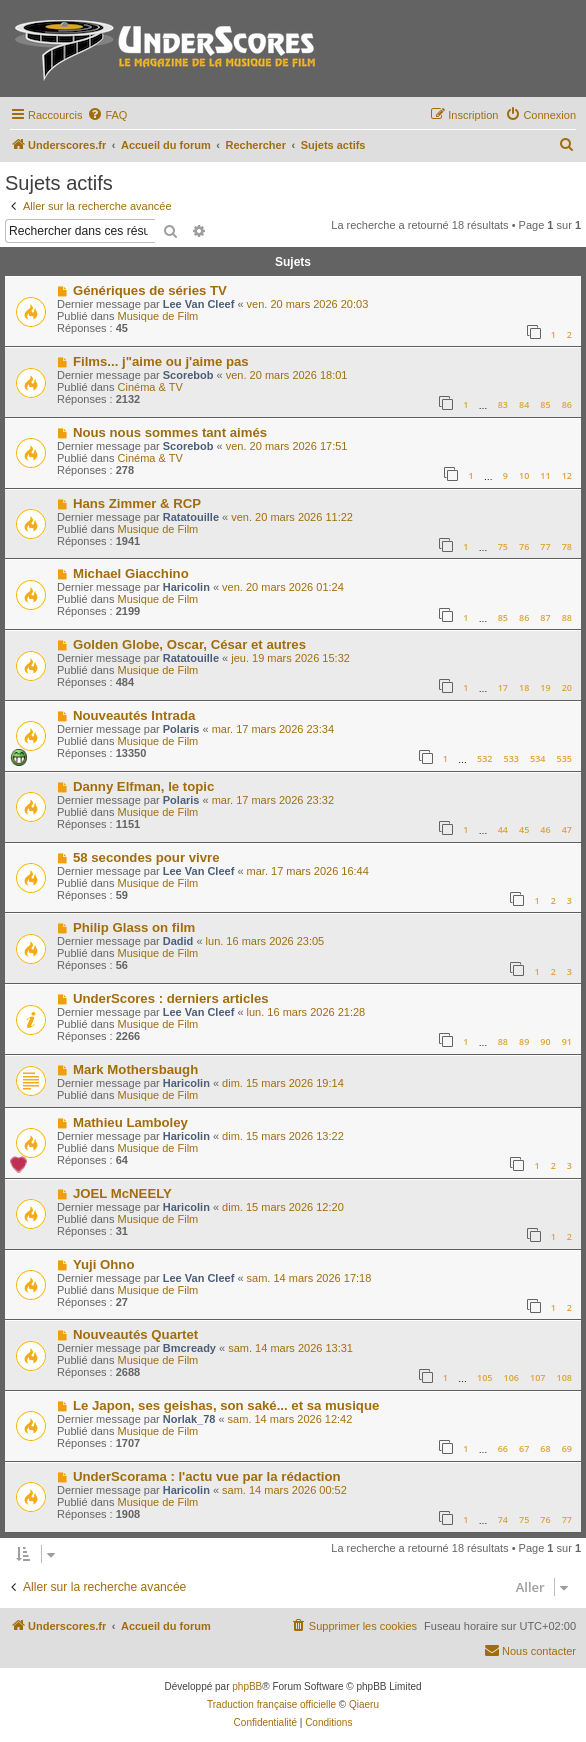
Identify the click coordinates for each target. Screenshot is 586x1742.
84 (524, 404)
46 (545, 829)
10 (524, 475)
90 (545, 1041)
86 (567, 404)
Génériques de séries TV (150, 290)
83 (503, 404)
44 (503, 829)
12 (567, 475)
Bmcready (189, 1348)
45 (524, 829)
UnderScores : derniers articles (171, 998)
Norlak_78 (189, 1419)
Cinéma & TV (150, 387)
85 (545, 404)
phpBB (247, 1686)
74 (503, 1519)
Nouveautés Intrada (134, 715)
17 (503, 687)
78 (567, 546)
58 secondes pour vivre (146, 857)
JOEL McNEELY (122, 1193)
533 (511, 758)
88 (567, 617)
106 (511, 1377)
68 (545, 1448)
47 (567, 829)
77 (545, 546)
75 (503, 546)
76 (524, 546)
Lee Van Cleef (199, 304)
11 (545, 475)
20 (567, 687)
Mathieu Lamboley (130, 1122)
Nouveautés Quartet (135, 1334)
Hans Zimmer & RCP (137, 503)
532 (484, 758)
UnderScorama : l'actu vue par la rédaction (207, 1476)
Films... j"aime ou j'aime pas (161, 361)
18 (524, 687)
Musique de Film (158, 316)
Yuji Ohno (104, 1264)
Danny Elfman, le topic (143, 786)
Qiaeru (364, 1704)
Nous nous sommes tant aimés (170, 432)
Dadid (178, 941)
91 (567, 1041)
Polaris (181, 729)
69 (567, 1448)
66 (503, 1448)
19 (545, 687)
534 (537, 758)
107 (537, 1377)
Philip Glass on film (134, 927)
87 (545, 617)
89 (524, 1041)
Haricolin (186, 587)
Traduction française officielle (271, 1704)
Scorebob (188, 375)
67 (524, 1448)
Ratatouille (191, 517)
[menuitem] (107, 115)
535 (564, 758)
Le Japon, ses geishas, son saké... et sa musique (226, 1405)
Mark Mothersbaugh (135, 1069)
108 (564, 1377)
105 (484, 1377)
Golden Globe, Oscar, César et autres (189, 644)
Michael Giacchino (131, 573)
